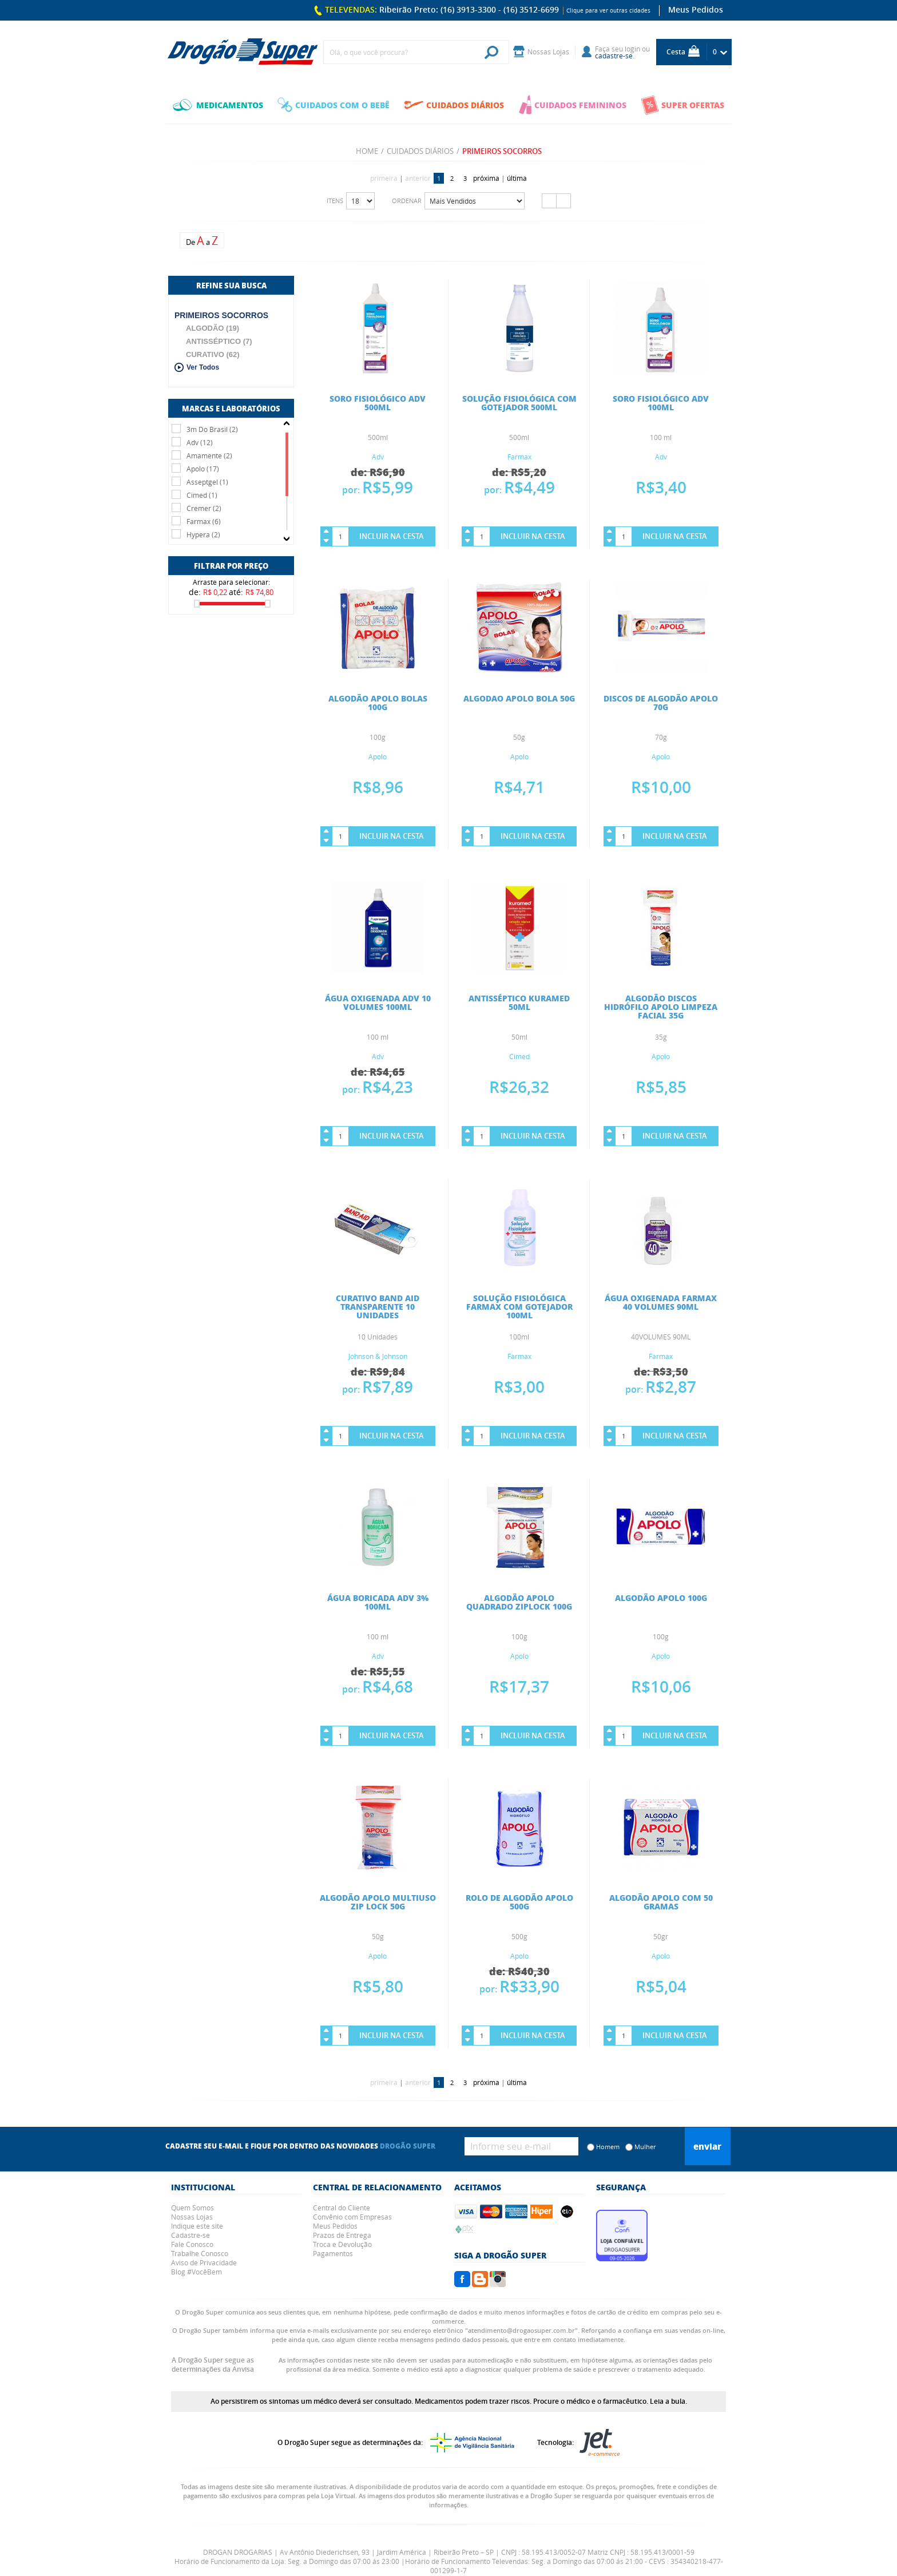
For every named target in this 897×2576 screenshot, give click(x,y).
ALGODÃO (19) (212, 328)
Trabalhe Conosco (199, 2253)
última (517, 178)
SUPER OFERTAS (682, 105)
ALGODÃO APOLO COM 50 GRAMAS (661, 1902)
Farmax (519, 456)
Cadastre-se (190, 2235)
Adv (378, 456)
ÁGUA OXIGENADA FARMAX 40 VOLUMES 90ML (661, 1302)
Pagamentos (333, 2253)
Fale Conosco (192, 2244)
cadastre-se (614, 55)
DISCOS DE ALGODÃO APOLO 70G (661, 702)
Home (367, 151)
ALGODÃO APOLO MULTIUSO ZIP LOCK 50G (378, 1902)
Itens (335, 200)
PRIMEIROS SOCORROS (221, 315)
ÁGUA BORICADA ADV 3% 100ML (377, 1602)
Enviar (707, 2146)
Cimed (519, 1056)
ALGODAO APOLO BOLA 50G (519, 698)
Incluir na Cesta (391, 536)
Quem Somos (192, 2207)
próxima (486, 178)
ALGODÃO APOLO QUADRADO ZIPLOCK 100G (519, 1602)
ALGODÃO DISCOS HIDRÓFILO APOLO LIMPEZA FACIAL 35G (660, 1006)
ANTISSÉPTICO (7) (219, 341)
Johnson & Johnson (377, 1356)
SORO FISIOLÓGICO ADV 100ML (661, 403)
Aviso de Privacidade (204, 2262)
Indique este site (197, 2225)
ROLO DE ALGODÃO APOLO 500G (519, 1902)
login (632, 48)
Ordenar (407, 200)
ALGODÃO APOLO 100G (661, 1597)
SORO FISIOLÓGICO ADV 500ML (378, 403)
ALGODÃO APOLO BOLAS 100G (377, 702)
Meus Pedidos (695, 9)
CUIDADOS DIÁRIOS (454, 104)
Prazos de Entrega (342, 2235)
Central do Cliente (341, 2207)
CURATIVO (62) (213, 354)
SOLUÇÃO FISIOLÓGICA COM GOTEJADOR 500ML (519, 403)
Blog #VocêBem (196, 2271)
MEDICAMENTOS (218, 104)
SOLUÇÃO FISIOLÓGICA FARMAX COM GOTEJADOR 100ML (519, 1306)
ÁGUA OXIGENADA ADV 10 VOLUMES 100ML (378, 1002)
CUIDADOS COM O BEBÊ (333, 104)
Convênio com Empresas (352, 2216)
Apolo (377, 756)
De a (202, 240)
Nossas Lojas (192, 2216)
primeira (384, 178)
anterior (418, 178)
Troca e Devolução (342, 2244)
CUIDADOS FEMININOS (572, 104)
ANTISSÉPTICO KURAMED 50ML (519, 1002)
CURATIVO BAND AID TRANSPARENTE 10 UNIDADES (377, 1306)
